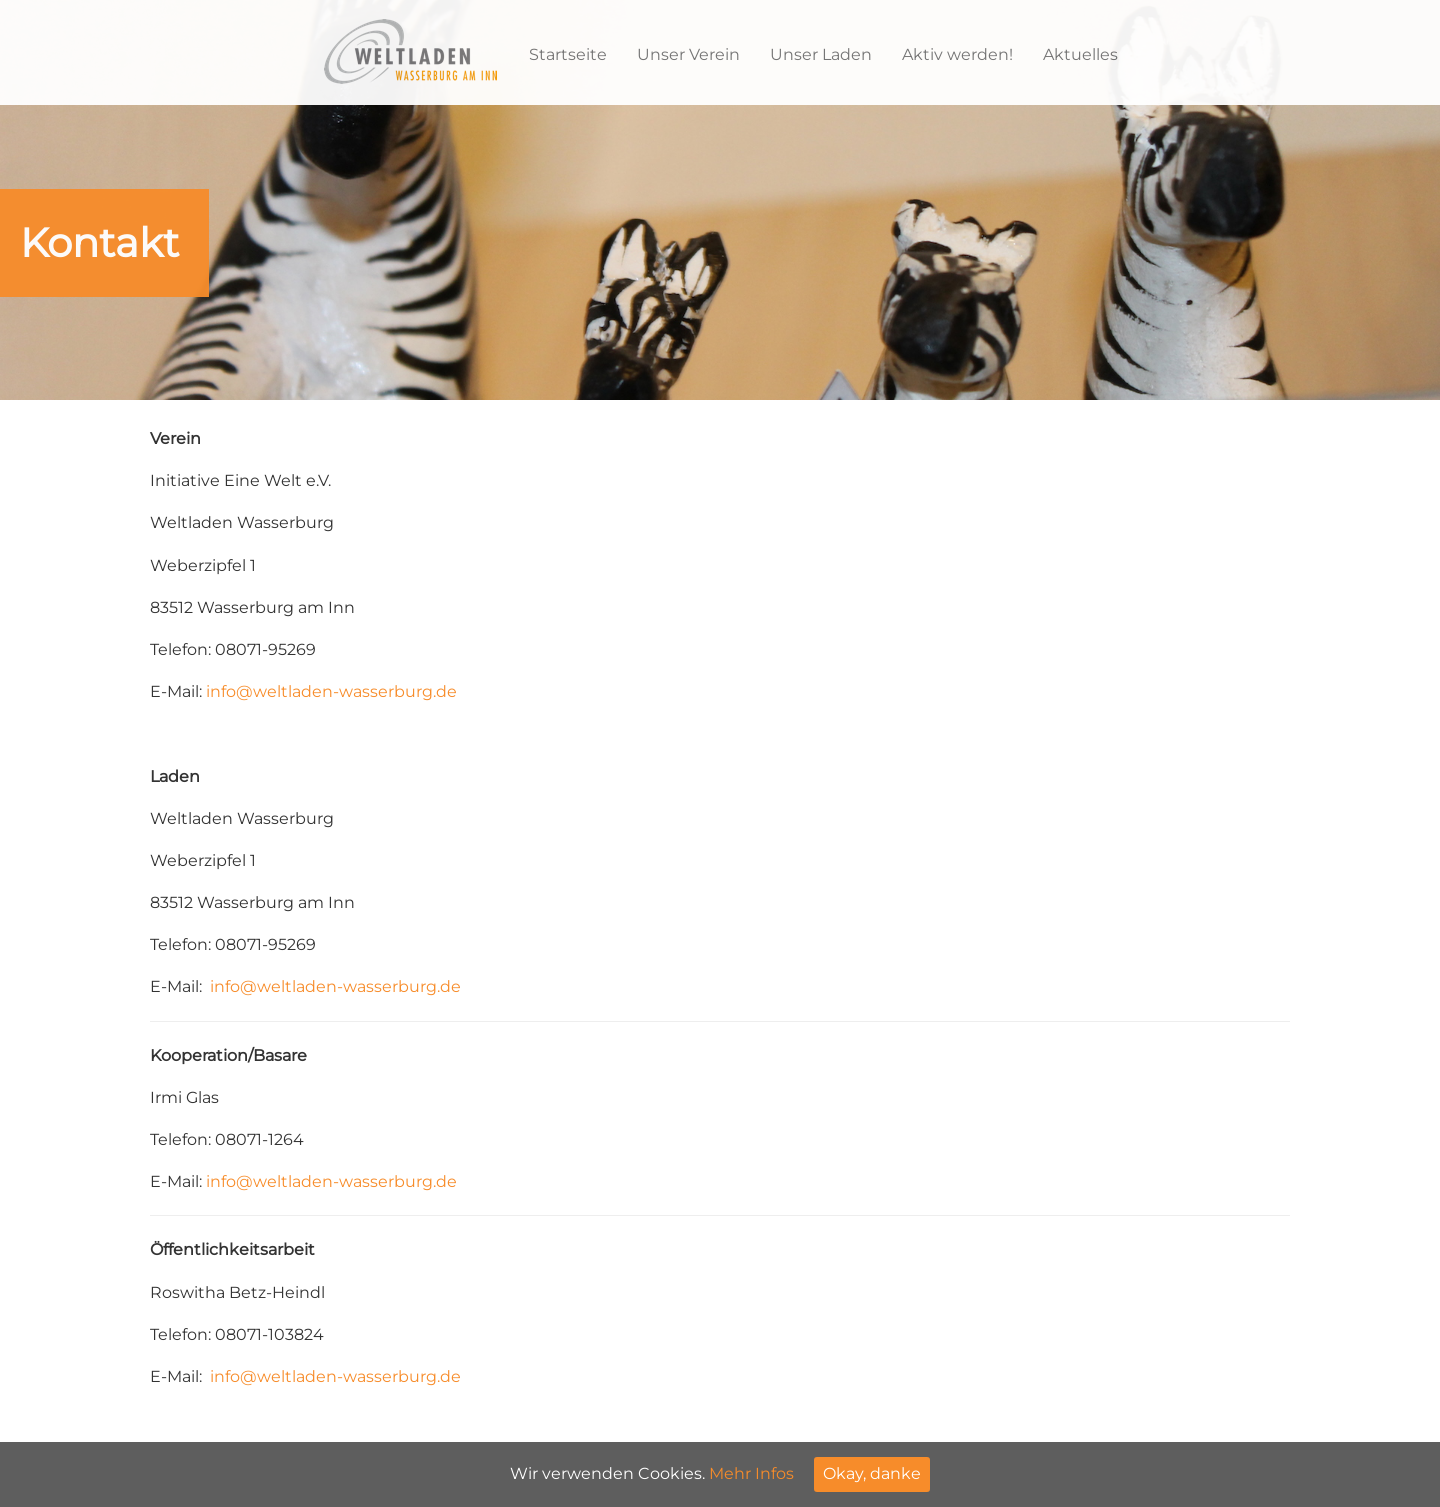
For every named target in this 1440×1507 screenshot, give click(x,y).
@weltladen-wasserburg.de (346, 691)
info (221, 691)
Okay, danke (872, 1473)
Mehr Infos (751, 1473)
